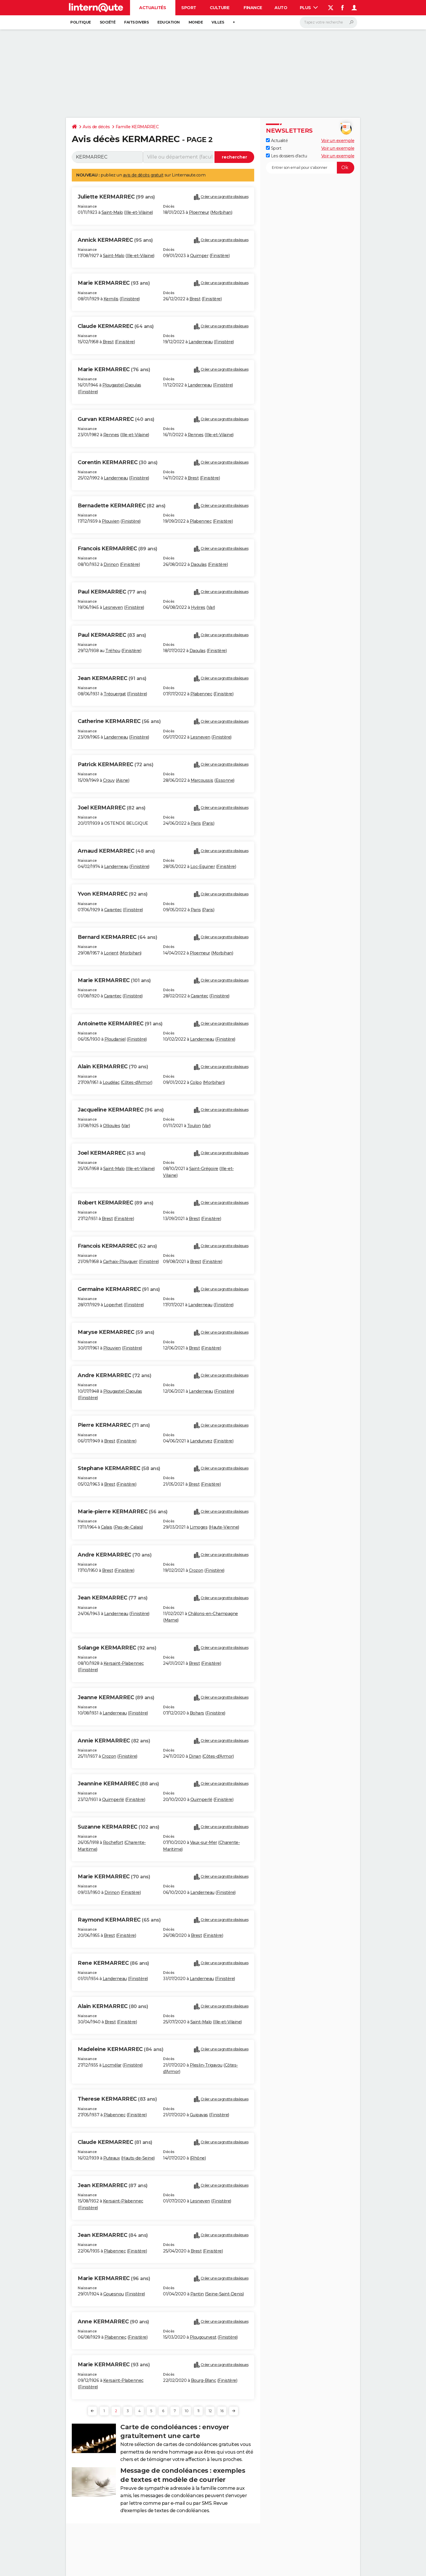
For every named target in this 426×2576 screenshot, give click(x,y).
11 (198, 2411)
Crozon (196, 1570)
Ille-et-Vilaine (138, 212)
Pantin (197, 2294)
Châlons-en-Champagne (213, 1613)
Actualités (152, 7)
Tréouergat (115, 694)
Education (168, 22)
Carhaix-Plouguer (120, 1261)
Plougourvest (203, 2337)
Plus (309, 7)
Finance (253, 7)
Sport (188, 7)
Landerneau (201, 341)
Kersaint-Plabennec (124, 1663)
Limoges (199, 1527)
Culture (219, 7)
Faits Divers (136, 22)
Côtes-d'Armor (136, 1082)
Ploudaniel (115, 1039)
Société (108, 22)
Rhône (198, 2158)
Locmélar (112, 2065)
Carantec (113, 909)
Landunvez (201, 1441)
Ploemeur (199, 212)
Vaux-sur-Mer (203, 1842)
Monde (196, 22)
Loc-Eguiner (202, 866)
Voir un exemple (338, 140)
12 (210, 2411)
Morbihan (221, 212)
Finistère (220, 255)
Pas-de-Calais (128, 1527)
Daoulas (199, 564)
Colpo (196, 1082)
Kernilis (111, 298)
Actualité (277, 140)
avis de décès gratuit (143, 175)
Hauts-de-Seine (138, 2158)
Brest (195, 298)
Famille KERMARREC (137, 126)
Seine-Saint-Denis (224, 2294)
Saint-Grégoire (203, 1168)
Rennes (111, 434)
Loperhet (113, 1304)
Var (211, 607)
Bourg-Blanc (203, 2380)
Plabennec (201, 521)
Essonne (225, 780)
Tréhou (112, 650)
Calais (106, 1527)
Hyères (198, 607)
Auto (280, 7)
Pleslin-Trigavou (206, 2065)
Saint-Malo (112, 212)
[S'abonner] (310, 168)
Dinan (195, 1756)
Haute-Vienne (224, 1527)
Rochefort (113, 1842)
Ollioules (111, 1125)
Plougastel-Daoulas (121, 385)
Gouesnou (113, 2294)
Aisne (122, 780)
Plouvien (110, 521)
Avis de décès (96, 126)
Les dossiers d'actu (286, 156)
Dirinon (111, 564)
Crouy (109, 780)
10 (186, 2411)
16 (221, 2411)
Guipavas (199, 2114)
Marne (171, 1620)
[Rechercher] (328, 22)
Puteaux (111, 2158)
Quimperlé (113, 1799)
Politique (80, 22)
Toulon (194, 1125)
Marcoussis (202, 780)
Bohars (197, 1713)
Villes (218, 22)
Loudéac (111, 1082)
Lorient (111, 953)
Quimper (199, 255)
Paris (196, 823)
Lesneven (113, 607)
